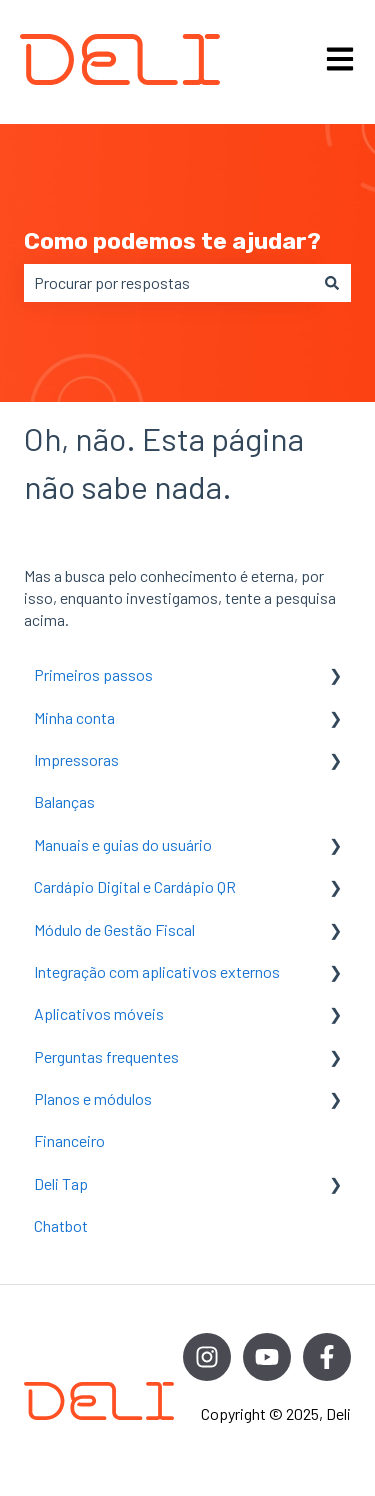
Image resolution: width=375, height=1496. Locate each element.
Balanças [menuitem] (64, 801)
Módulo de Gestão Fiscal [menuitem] (114, 929)
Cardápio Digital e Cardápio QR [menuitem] (135, 886)
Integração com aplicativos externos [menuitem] (157, 971)
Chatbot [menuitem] (61, 1225)
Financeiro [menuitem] (69, 1140)
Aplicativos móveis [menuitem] (99, 1013)
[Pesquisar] (332, 283)
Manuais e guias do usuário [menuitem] (123, 844)
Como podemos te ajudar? (172, 241)
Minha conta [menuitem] (74, 717)
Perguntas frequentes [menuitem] (106, 1056)
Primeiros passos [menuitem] (93, 674)
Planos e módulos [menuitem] (93, 1098)
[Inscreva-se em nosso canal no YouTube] (267, 1357)
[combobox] (168, 283)
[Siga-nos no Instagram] (207, 1357)
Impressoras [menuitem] (76, 759)
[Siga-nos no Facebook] (327, 1357)
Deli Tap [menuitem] (61, 1183)
